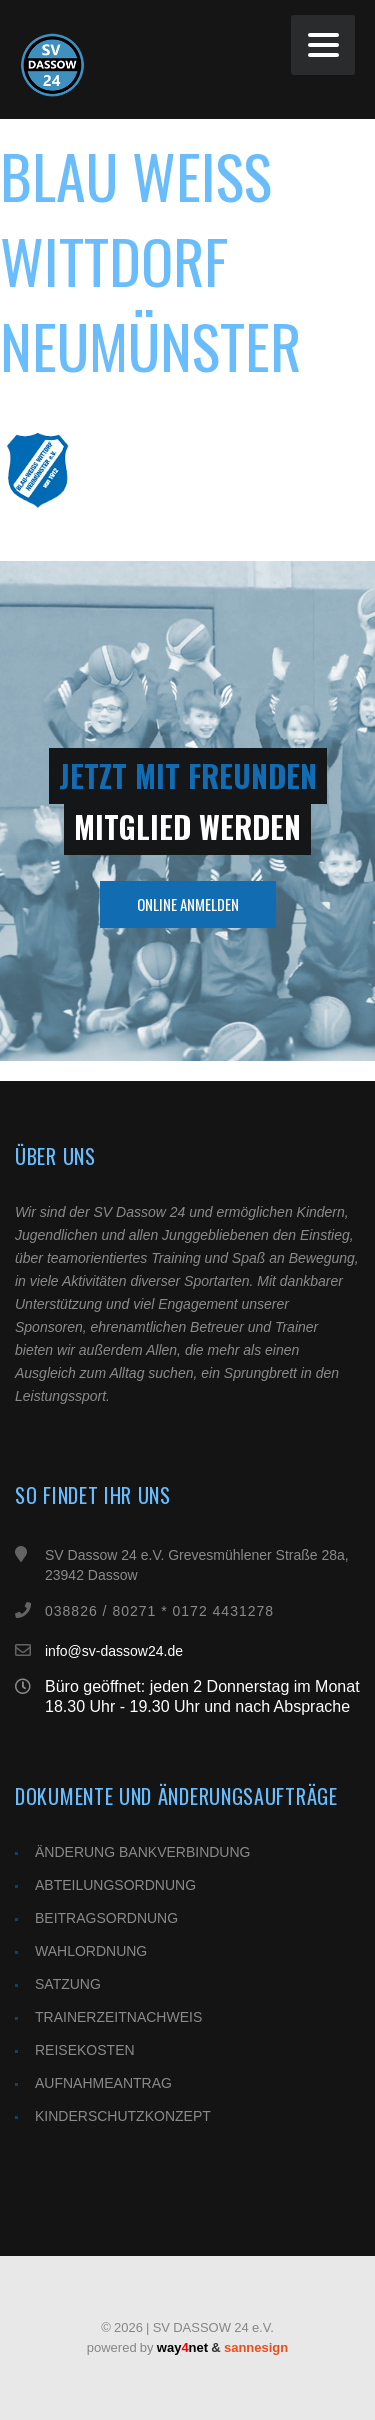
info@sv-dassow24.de (114, 1651)
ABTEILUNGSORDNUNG (115, 1885)
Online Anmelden (188, 904)
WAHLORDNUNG (91, 1951)
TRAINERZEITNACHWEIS (118, 2017)
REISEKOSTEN (85, 2050)
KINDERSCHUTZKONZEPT (123, 2116)
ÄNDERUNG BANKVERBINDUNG (142, 1852)
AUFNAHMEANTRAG (103, 2083)
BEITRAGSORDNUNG (106, 1918)
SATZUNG (68, 1984)
